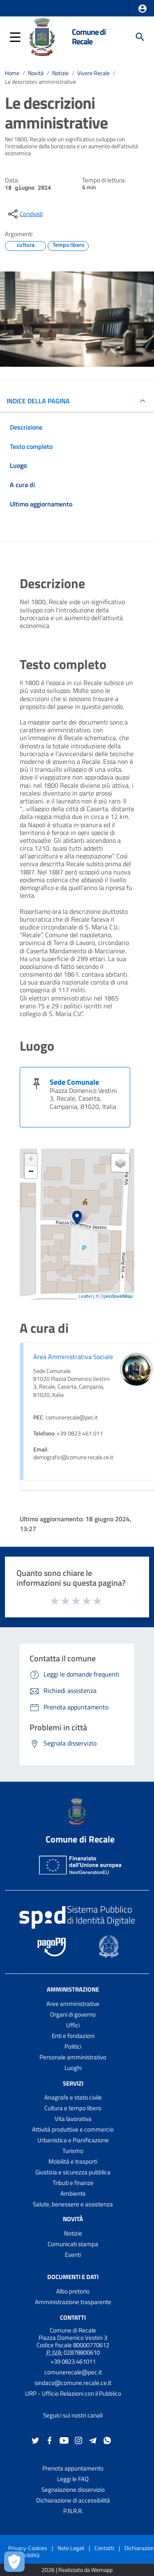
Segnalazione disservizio (73, 2489)
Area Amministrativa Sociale (73, 1357)
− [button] (31, 1172)
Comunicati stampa (73, 2244)
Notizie (60, 73)
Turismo (72, 2150)
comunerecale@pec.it (73, 2372)
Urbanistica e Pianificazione (73, 2140)
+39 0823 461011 (73, 2361)
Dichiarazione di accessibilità (73, 2500)
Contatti (73, 2317)
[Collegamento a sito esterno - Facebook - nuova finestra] (50, 2440)
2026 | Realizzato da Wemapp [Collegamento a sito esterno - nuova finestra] (77, 2570)
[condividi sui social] (24, 214)
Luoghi (73, 2067)
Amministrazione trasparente (73, 2302)
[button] (142, 9)
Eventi (73, 2254)
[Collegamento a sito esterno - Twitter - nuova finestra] (35, 2440)
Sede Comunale (74, 1082)
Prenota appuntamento (72, 2468)
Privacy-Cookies (27, 2548)
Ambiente (73, 2193)
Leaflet (85, 1296)
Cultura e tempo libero (72, 2108)
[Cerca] (140, 37)
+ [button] (31, 1160)
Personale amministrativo (72, 2057)
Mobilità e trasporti (72, 2161)
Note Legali (70, 2548)
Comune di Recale (89, 37)
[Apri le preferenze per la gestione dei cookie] (14, 2561)
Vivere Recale (93, 73)
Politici (72, 2046)
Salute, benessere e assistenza (73, 2204)
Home (12, 73)
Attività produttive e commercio (73, 2129)
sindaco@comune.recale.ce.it (72, 2382)
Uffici (73, 2025)
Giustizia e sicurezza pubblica (72, 2172)
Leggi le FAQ (73, 2479)
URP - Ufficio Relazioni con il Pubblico (73, 2393)
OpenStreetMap (116, 1296)
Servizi (73, 2083)
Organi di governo (73, 2014)
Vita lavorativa (73, 2118)
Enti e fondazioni (73, 2035)
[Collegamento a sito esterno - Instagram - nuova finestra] (78, 2440)
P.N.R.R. (73, 2511)
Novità (36, 73)
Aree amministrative (72, 2003)
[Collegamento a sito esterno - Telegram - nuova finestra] (93, 2440)
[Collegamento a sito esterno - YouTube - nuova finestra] (64, 2440)
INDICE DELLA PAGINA (38, 401)
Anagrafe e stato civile (73, 2097)
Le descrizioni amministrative (40, 81)
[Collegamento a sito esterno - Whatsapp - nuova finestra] (107, 2440)
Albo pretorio (73, 2291)
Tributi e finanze (73, 2182)
